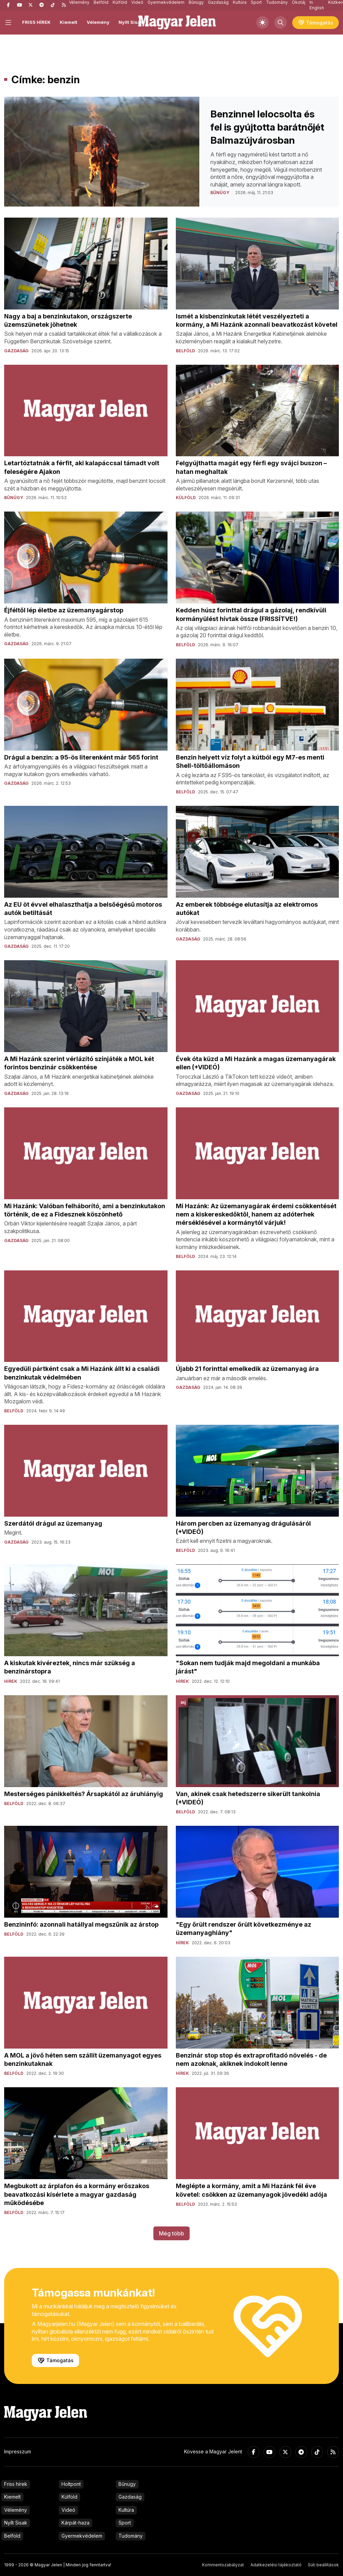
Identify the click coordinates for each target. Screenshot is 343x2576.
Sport (124, 2523)
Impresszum (17, 2451)
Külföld (69, 2497)
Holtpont (71, 2484)
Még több (171, 2233)
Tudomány (130, 2536)
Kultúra (126, 2510)
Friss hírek (15, 2484)
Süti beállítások (323, 2564)
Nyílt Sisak (130, 22)
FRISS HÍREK (36, 22)
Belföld (12, 2536)
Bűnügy (127, 2484)
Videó (68, 2510)
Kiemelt (68, 22)
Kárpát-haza (75, 2523)
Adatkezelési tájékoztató (276, 2564)
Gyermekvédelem (81, 2536)
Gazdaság (130, 2497)
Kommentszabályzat (223, 2564)
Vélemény (98, 22)
